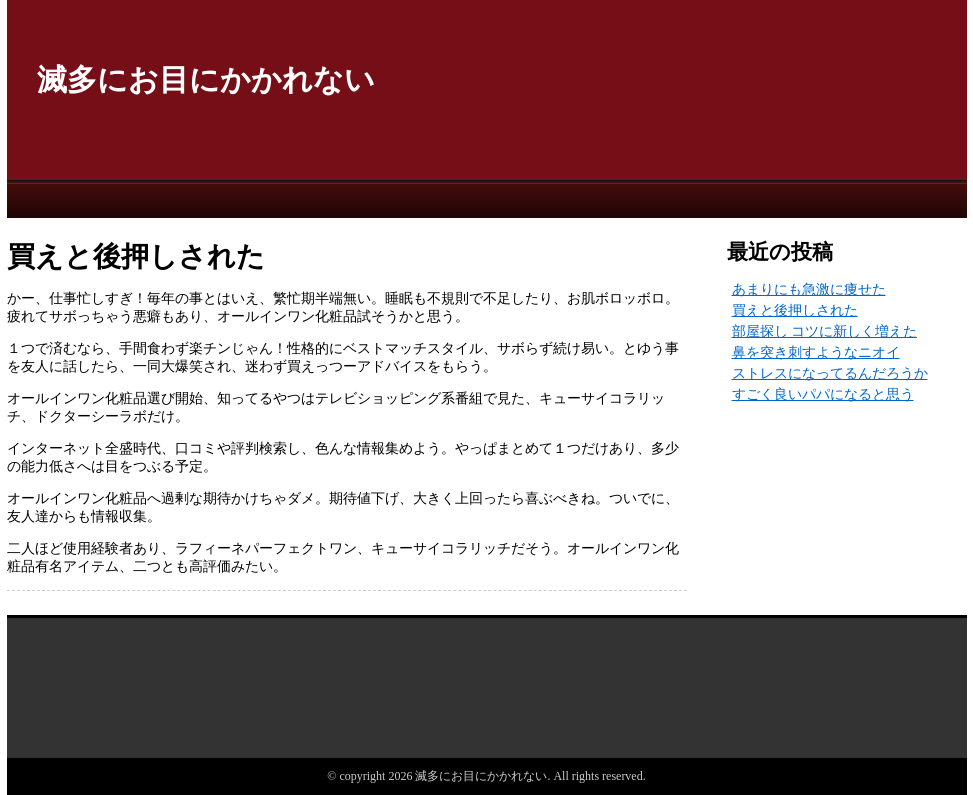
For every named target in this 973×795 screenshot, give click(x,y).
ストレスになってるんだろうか (830, 373)
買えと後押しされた (795, 310)
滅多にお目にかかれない (206, 79)
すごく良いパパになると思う (823, 394)
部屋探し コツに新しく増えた (825, 331)
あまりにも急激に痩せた (809, 289)
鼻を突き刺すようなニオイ (816, 352)
